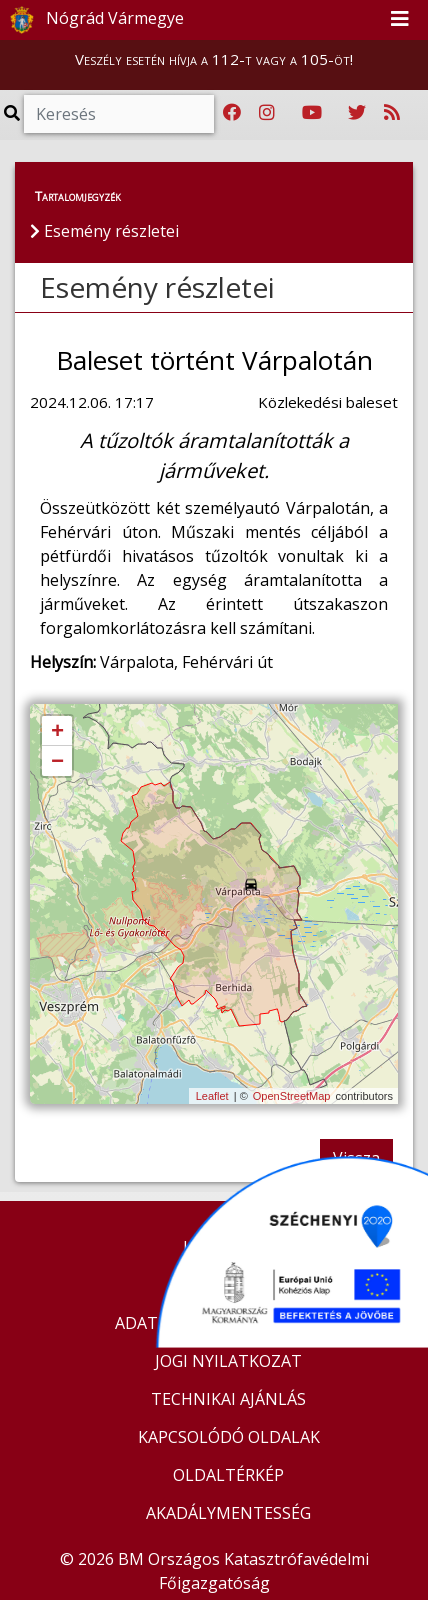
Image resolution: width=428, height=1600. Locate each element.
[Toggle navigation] (400, 20)
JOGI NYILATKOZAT (228, 1361)
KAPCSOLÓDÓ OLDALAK (229, 1437)
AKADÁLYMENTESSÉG (228, 1513)
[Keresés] (119, 114)
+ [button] (57, 732)
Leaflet (212, 1096)
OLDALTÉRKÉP (228, 1475)
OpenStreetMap (292, 1096)
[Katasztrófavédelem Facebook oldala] (232, 113)
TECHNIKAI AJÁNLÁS (228, 1399)
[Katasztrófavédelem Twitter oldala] (357, 113)
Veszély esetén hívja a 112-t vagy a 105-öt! (214, 59)
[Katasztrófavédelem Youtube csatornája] (312, 113)
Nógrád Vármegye (93, 20)
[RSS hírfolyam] (392, 113)
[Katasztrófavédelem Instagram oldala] (267, 113)
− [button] (57, 762)
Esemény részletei (157, 287)
